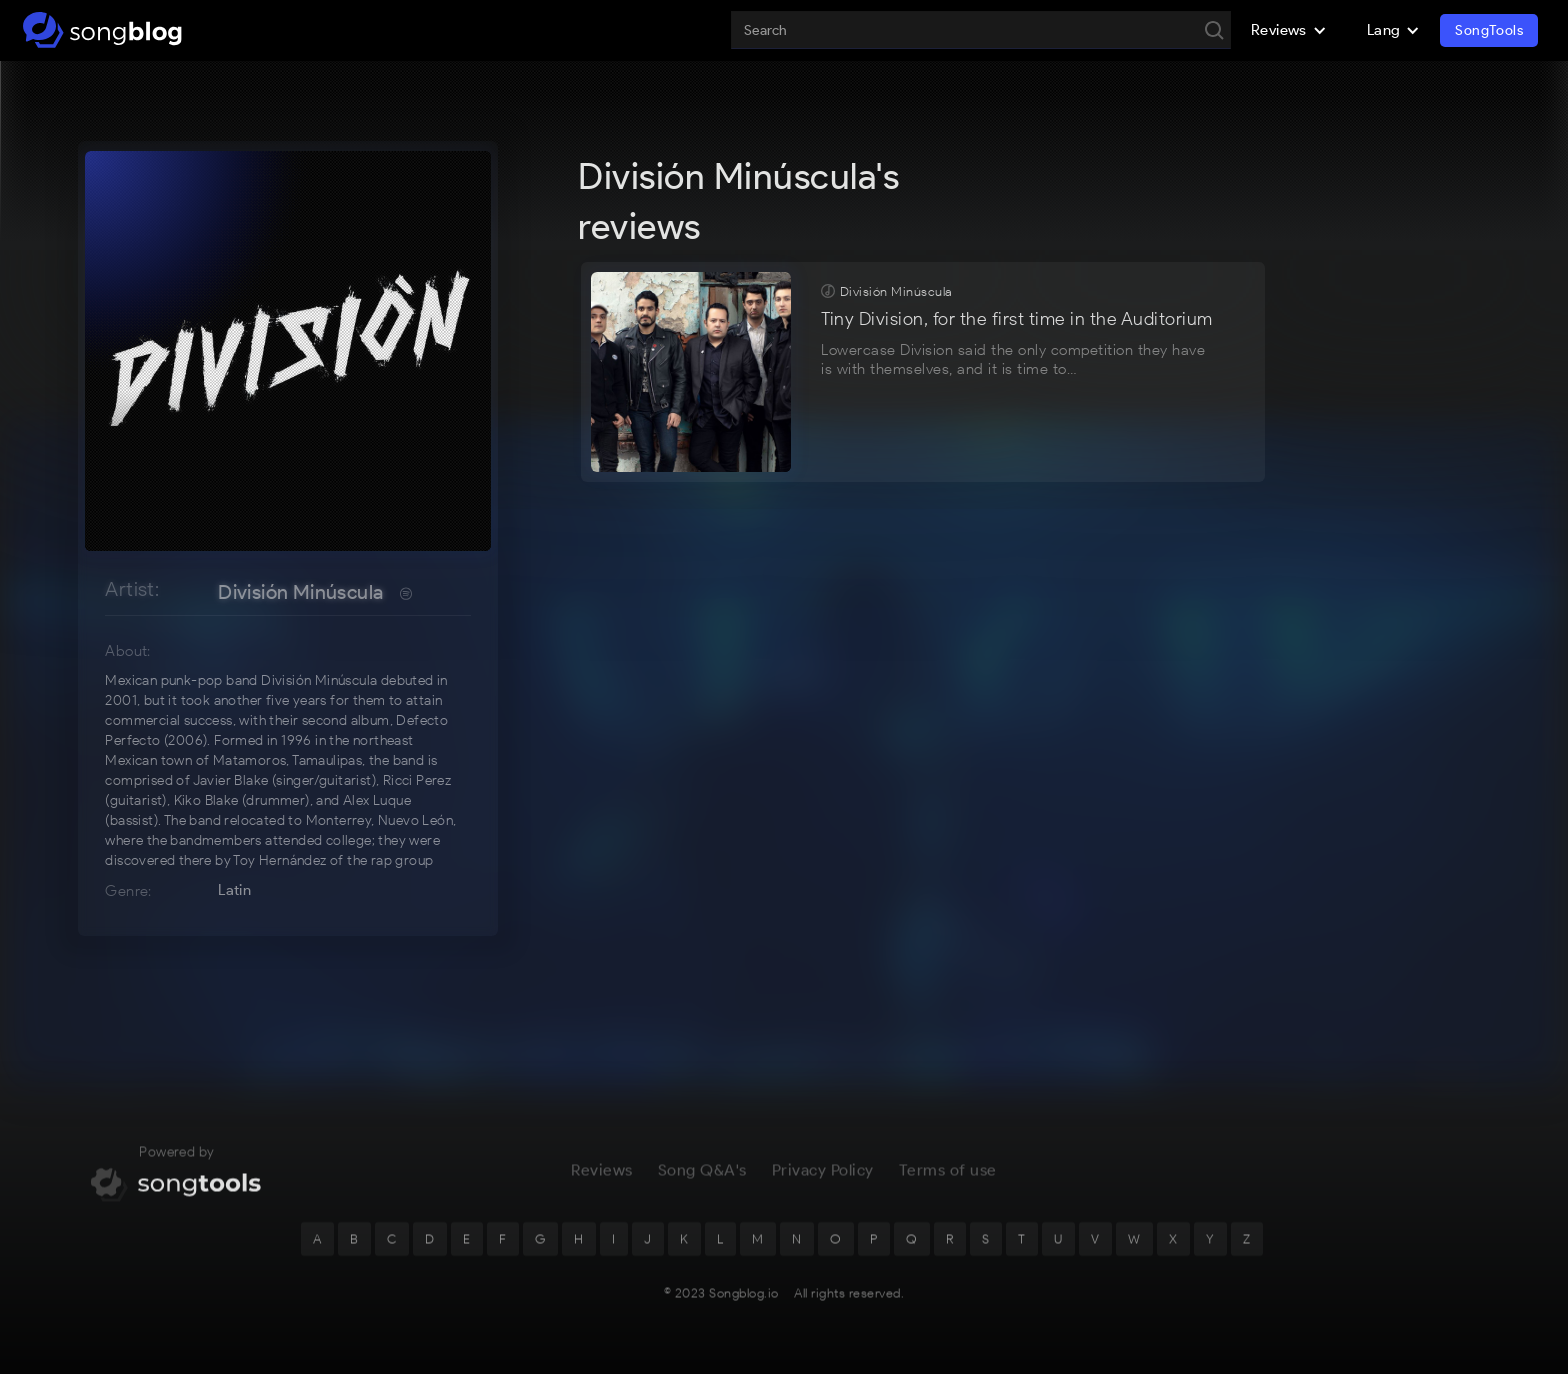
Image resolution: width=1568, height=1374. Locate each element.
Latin (234, 890)
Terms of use (948, 1178)
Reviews (602, 1178)
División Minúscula (300, 592)
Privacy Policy (823, 1178)
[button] (1289, 30)
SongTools (1489, 30)
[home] (102, 30)
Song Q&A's (702, 1178)
